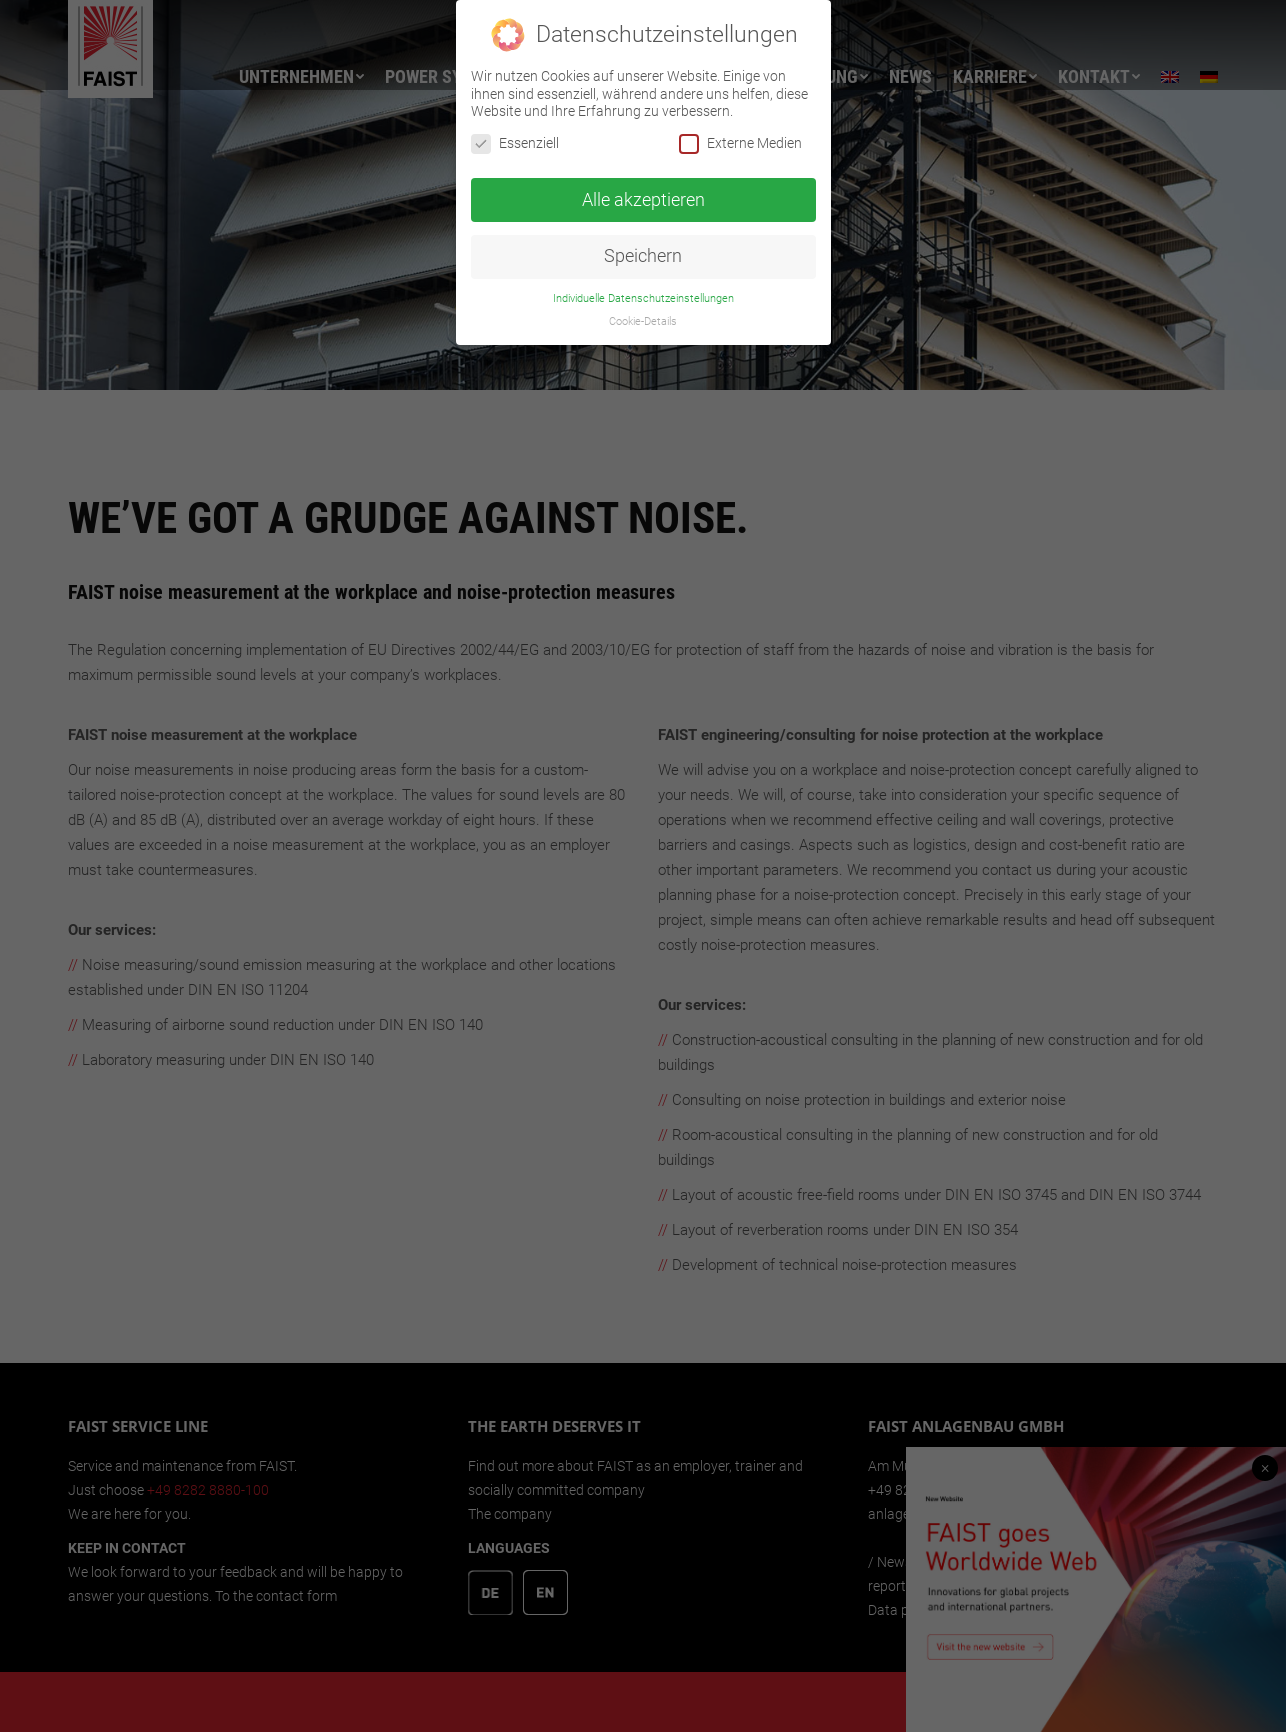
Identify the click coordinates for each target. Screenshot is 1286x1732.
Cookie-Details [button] (643, 321)
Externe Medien (740, 143)
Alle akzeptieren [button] (643, 199)
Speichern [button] (643, 256)
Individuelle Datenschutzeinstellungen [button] (643, 298)
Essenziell (515, 143)
